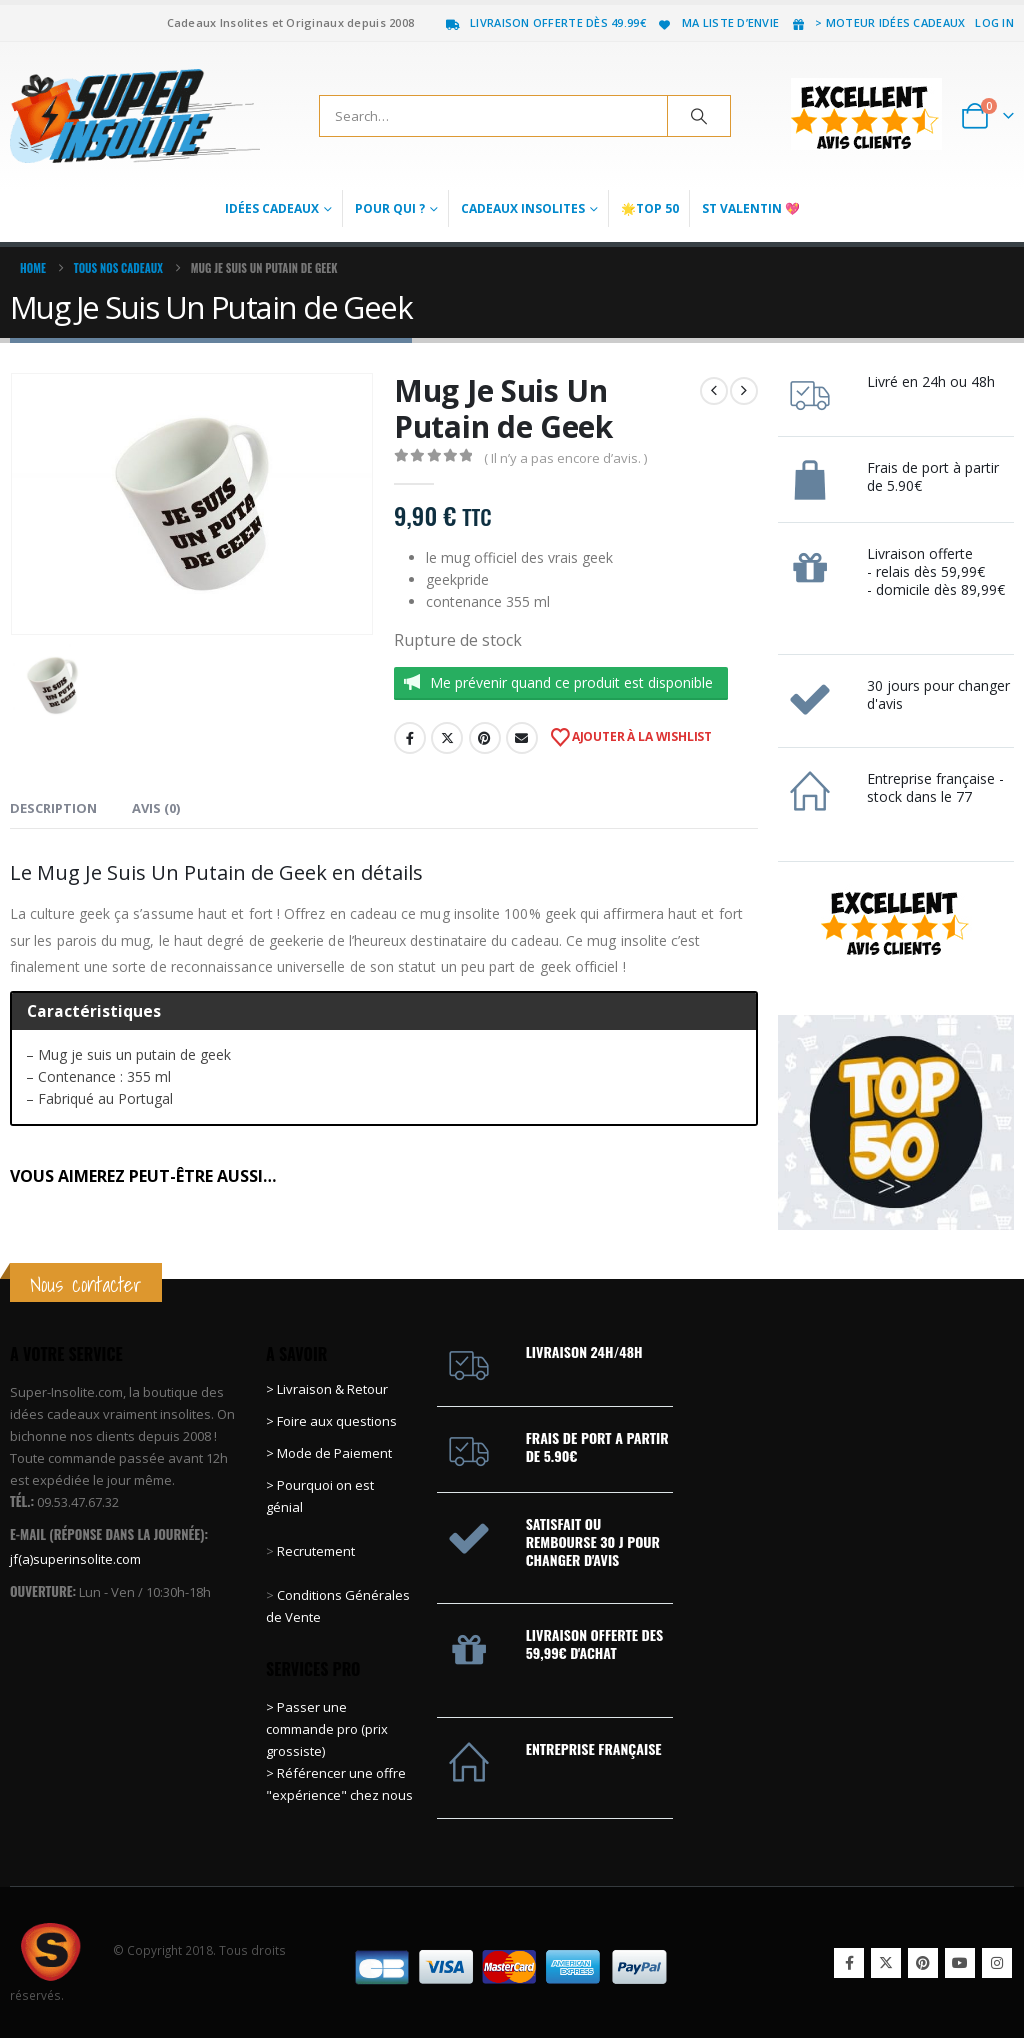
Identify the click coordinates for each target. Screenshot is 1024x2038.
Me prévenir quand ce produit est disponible (571, 682)
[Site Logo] (135, 116)
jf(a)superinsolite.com (75, 1559)
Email (522, 738)
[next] (744, 391)
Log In (994, 22)
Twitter (447, 738)
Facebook (410, 738)
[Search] (699, 116)
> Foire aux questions (331, 1421)
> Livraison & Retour (327, 1389)
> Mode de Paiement (329, 1453)
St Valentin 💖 (751, 208)
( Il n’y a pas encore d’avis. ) (565, 458)
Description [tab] (53, 808)
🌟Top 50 (650, 208)
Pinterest (485, 738)
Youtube (960, 1963)
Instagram (997, 1963)
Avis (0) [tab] (156, 808)
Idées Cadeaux (272, 208)
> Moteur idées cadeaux (877, 22)
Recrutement (316, 1551)
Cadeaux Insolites (523, 208)
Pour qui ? (390, 208)
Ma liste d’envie (717, 22)
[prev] (714, 391)
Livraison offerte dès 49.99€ (545, 22)
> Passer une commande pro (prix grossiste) (327, 1729)
